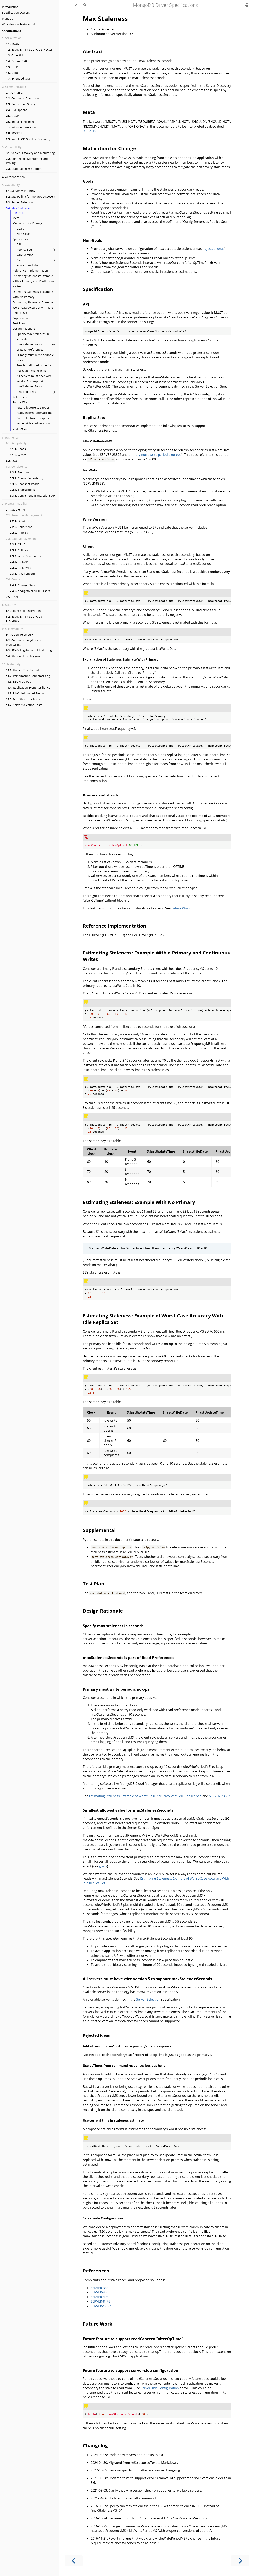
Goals (20, 228)
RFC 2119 (89, 131)
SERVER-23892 (219, 1796)
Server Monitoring (20, 191)
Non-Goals (23, 234)
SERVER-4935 (100, 2292)
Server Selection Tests (24, 705)
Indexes (19, 533)
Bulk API (19, 562)
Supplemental (22, 318)
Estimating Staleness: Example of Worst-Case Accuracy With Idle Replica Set (34, 307)
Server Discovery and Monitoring (30, 153)
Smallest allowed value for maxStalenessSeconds (34, 368)
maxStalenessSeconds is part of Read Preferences (36, 347)
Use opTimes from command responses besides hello (124, 2065)
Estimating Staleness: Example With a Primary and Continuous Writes (33, 281)
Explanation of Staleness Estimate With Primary (120, 659)
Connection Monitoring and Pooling (27, 161)
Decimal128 (16, 61)
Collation (19, 550)
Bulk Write (20, 568)
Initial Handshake (20, 122)
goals (103, 1866)
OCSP (12, 116)
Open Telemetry (19, 634)
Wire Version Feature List (18, 24)
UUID (12, 67)
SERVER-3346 (100, 2288)
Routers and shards (30, 265)
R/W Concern (22, 573)
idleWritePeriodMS (97, 441)
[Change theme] (75, 5)
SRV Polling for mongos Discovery (30, 196)
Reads (18, 449)
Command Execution (22, 98)
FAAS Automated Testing (25, 693)
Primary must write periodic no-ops (35, 357)
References (20, 397)
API (19, 244)
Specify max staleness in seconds (33, 336)
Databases (21, 521)
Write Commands (25, 556)
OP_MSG (14, 92)
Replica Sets (25, 249)
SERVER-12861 (101, 2306)
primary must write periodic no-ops (154, 454)
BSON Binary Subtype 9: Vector (29, 49)
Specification (21, 239)
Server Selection (19, 202)
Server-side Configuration (103, 2218)
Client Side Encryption (23, 611)
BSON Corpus (18, 681)
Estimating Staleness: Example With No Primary (33, 294)
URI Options (16, 110)
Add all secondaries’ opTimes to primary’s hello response (127, 2046)
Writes (18, 455)
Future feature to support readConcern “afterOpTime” (35, 410)
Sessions (19, 472)
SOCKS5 (14, 133)
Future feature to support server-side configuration (33, 420)
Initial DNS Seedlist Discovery (28, 139)
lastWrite (90, 470)
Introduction (10, 7)
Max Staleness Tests (23, 699)
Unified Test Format (22, 670)
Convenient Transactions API (33, 495)
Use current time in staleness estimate (113, 2120)
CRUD (17, 544)
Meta (16, 218)
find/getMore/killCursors (30, 591)
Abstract (18, 213)
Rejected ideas (26, 392)
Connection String (20, 104)
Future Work (21, 402)
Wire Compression (21, 127)
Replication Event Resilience (28, 687)
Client (20, 260)
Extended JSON (18, 78)
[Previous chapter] (74, 2560)
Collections (21, 527)
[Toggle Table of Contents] (66, 5)
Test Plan (19, 323)
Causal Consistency (26, 478)
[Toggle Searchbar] (84, 5)
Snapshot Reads (24, 484)
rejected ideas (213, 248)
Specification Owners (16, 12)
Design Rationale (24, 328)
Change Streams (25, 585)
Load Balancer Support (24, 169)
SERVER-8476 (100, 2301)
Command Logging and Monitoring (24, 642)
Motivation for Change (27, 223)
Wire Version (25, 255)
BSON (12, 44)
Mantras (7, 18)
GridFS (13, 597)
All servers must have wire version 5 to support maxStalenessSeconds (34, 381)
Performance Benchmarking (28, 676)
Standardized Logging (23, 656)
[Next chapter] (240, 2560)
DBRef (13, 73)
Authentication (13, 177)
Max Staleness (18, 208)
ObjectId (14, 55)
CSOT (12, 460)
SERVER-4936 (100, 2297)
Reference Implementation (30, 270)
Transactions (22, 490)
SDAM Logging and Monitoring (29, 650)
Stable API (15, 509)
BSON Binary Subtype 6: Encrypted (24, 618)
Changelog (20, 428)
